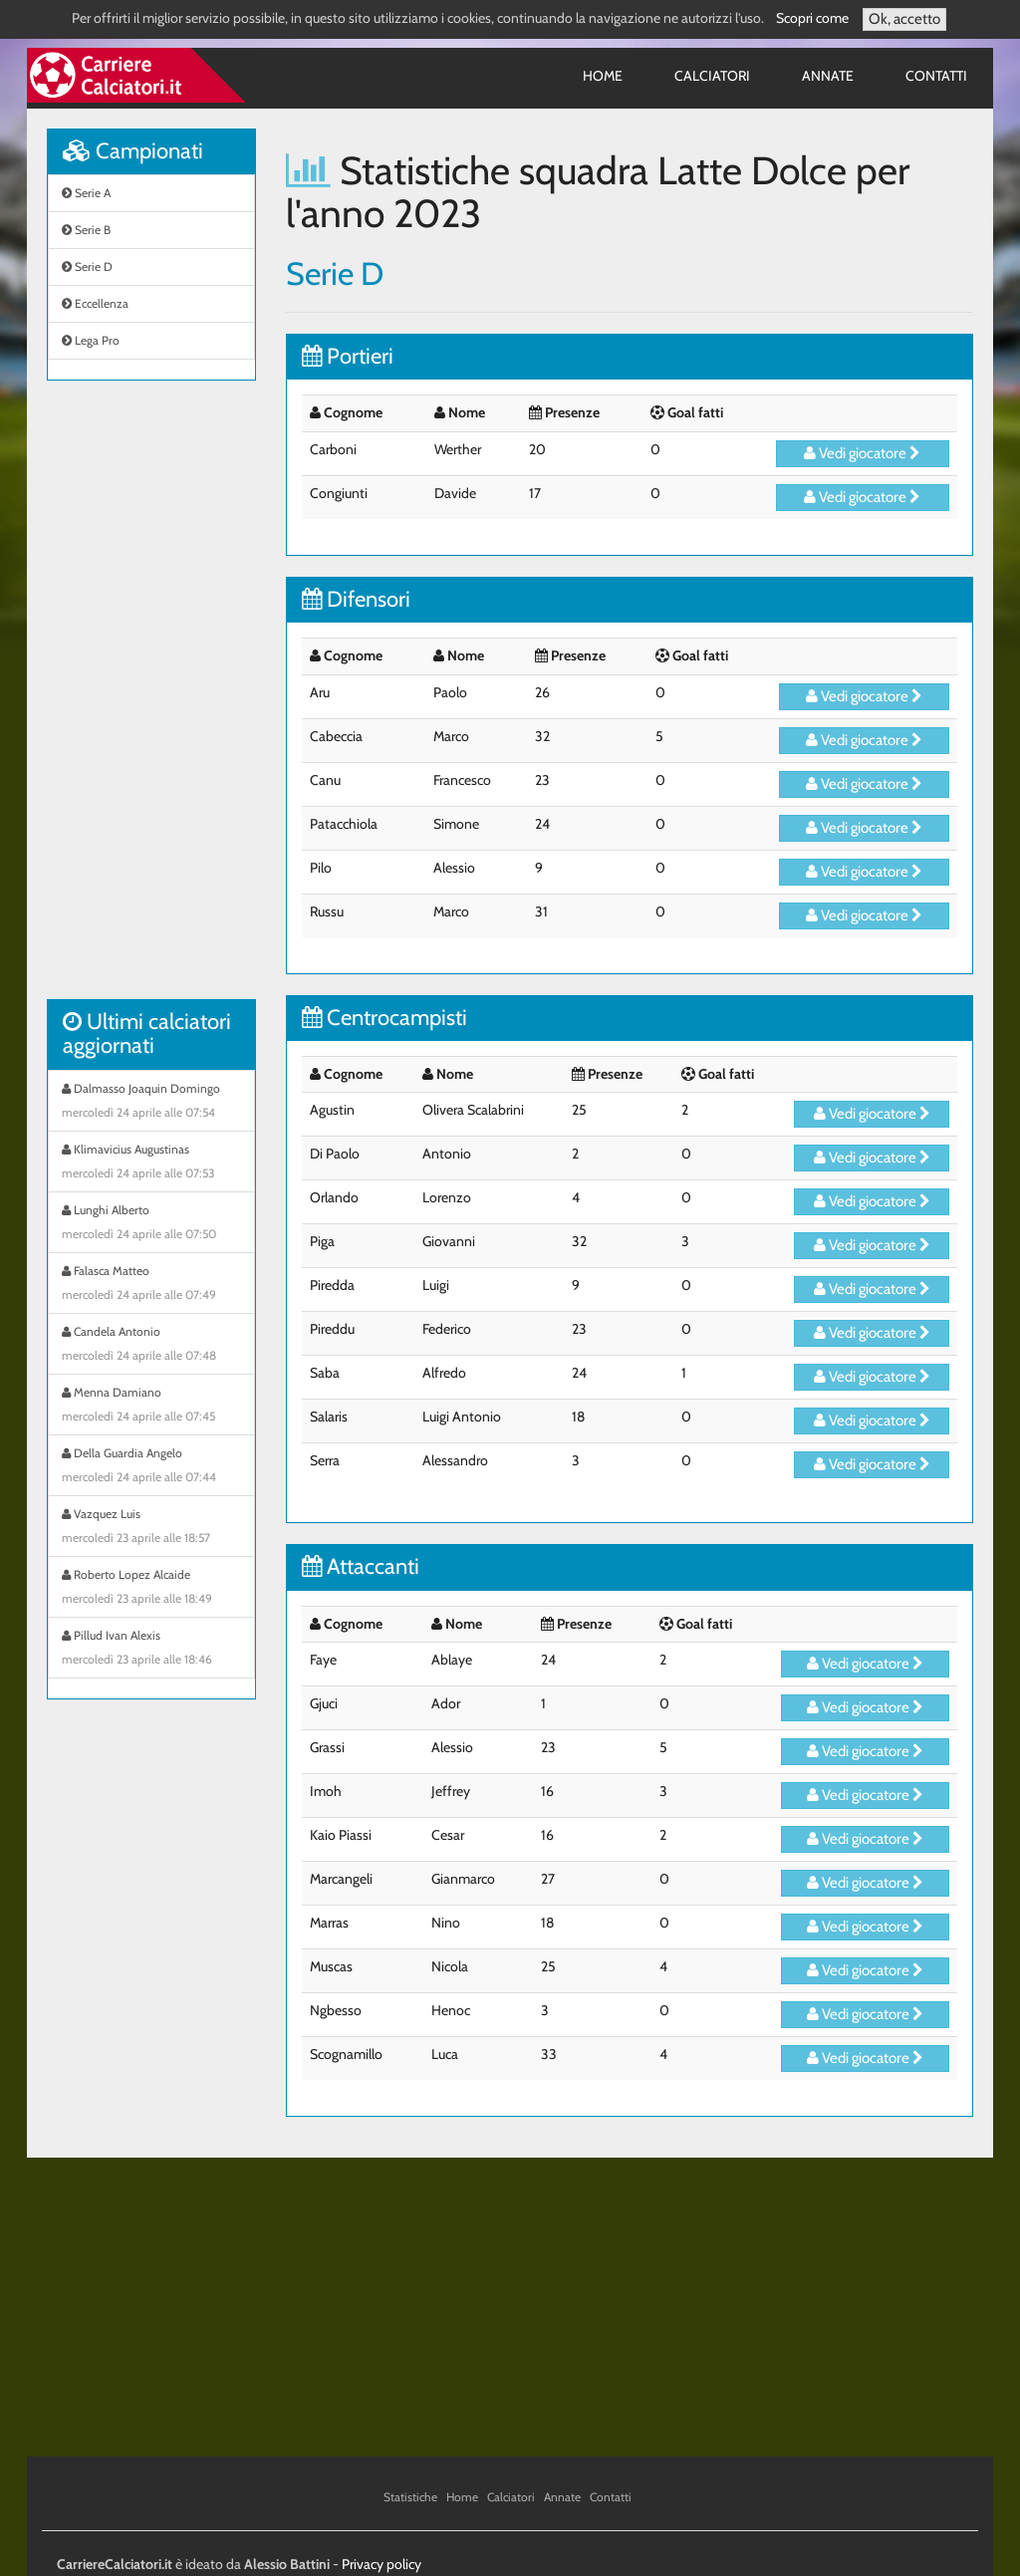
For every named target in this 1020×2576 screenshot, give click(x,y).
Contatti (936, 76)
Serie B (86, 229)
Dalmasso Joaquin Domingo (151, 1103)
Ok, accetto (904, 19)
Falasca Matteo (151, 1285)
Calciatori (712, 76)
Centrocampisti (384, 1017)
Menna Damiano (151, 1406)
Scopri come (812, 18)
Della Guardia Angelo (151, 1467)
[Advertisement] (151, 700)
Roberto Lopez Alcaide (151, 1589)
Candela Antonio (151, 1346)
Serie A (86, 192)
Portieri (347, 356)
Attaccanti (360, 1566)
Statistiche (410, 2496)
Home (603, 76)
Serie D (87, 266)
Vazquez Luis (151, 1528)
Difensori (356, 599)
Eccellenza (95, 303)
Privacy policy (381, 2564)
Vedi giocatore (862, 453)
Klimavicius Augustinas (151, 1163)
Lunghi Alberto (151, 1224)
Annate (828, 76)
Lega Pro (91, 340)
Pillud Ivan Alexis (151, 1650)
